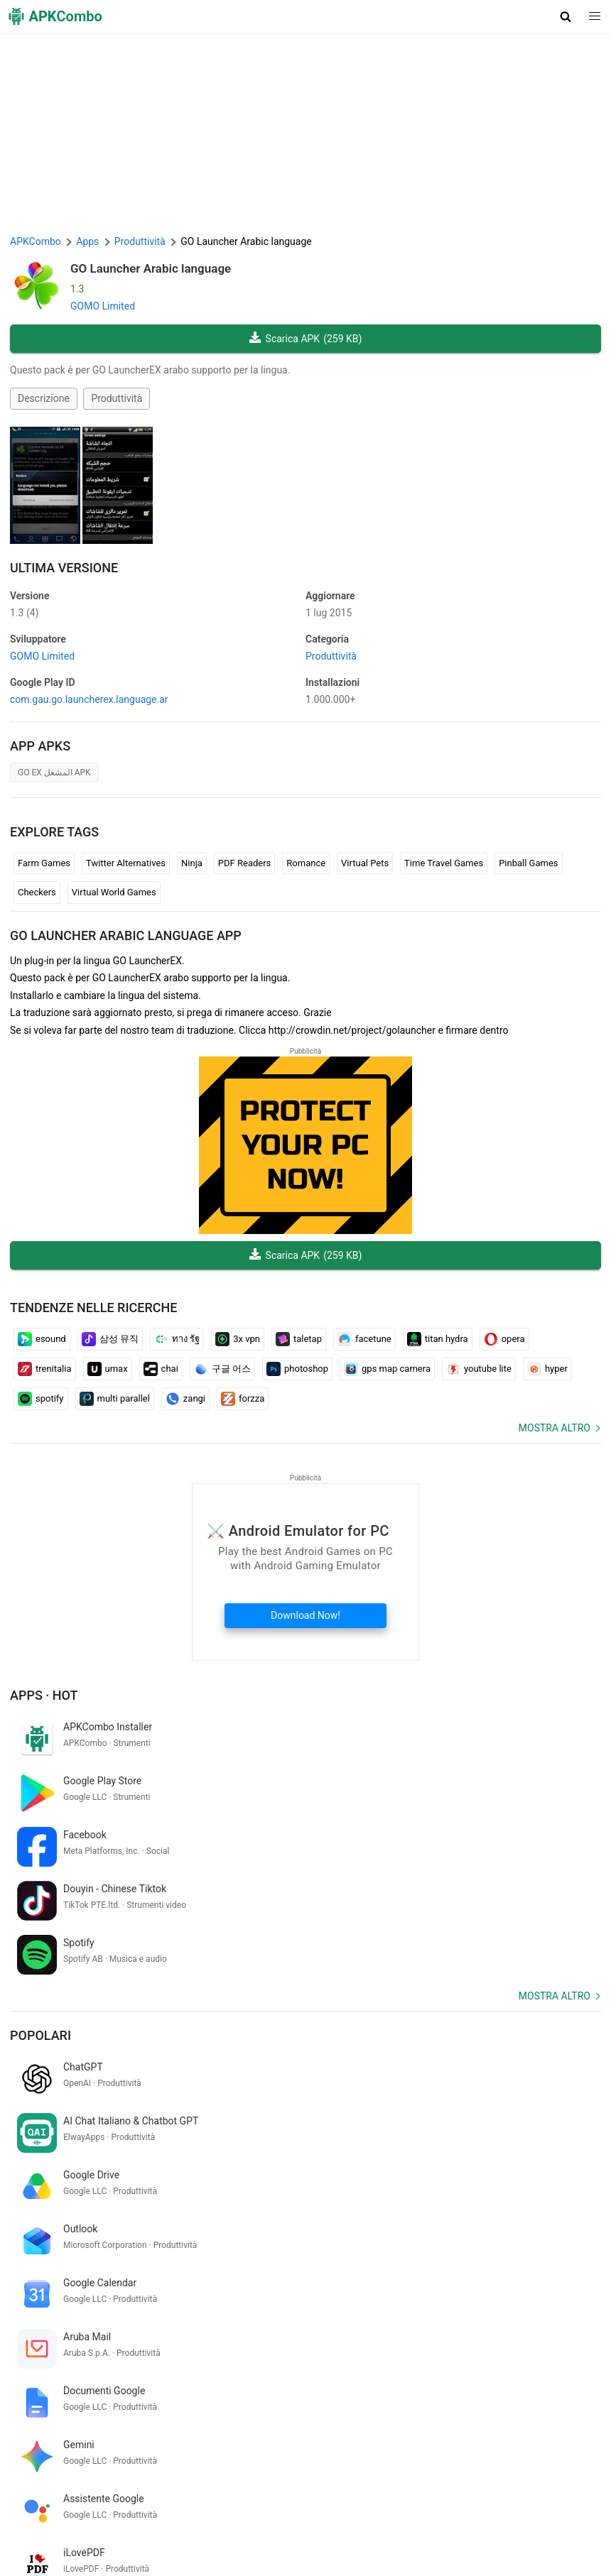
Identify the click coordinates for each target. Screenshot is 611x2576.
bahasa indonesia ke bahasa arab (461, 2392)
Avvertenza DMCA (368, 2505)
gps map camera (387, 1369)
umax (107, 1369)
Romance (305, 863)
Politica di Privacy (282, 2505)
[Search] (587, 2445)
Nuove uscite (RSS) (181, 2549)
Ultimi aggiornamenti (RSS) (72, 2549)
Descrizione (44, 398)
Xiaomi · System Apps (331, 2527)
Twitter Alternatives (126, 863)
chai (161, 1369)
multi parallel (115, 1399)
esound (42, 1339)
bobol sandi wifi (346, 2392)
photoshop (297, 1369)
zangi (185, 1399)
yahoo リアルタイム (56, 2392)
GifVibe (260, 2527)
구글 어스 (222, 1369)
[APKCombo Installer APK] (305, 2275)
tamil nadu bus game (258, 2392)
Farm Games (44, 863)
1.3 (24, 612)
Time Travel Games (443, 863)
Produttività (116, 398)
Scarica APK (305, 339)
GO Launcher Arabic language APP (126, 935)
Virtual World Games (114, 892)
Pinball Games (528, 863)
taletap (299, 1339)
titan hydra (437, 1339)
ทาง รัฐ (177, 1339)
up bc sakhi (263, 2369)
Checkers (37, 892)
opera (504, 1339)
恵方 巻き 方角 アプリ (156, 2392)
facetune (364, 1339)
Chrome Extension (509, 2505)
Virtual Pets (365, 863)
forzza (242, 1399)
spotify (41, 1399)
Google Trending (129, 2527)
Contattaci (439, 2505)
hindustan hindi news (470, 2369)
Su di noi (149, 2505)
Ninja (191, 863)
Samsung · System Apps (441, 2527)
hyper (547, 1369)
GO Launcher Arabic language (150, 268)
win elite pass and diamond (355, 2369)
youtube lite (479, 1369)
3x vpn (237, 1339)
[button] (566, 16)
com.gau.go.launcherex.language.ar (89, 699)
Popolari (40, 1927)
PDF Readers (244, 863)
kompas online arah (55, 2369)
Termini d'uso (205, 2505)
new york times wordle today (169, 2369)
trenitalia (45, 1369)
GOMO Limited (102, 306)
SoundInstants (205, 2527)
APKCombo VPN (49, 2527)
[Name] (291, 2445)
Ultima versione (64, 567)
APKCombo (35, 241)
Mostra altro (554, 1428)
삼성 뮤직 (110, 1339)
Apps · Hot (44, 1695)
